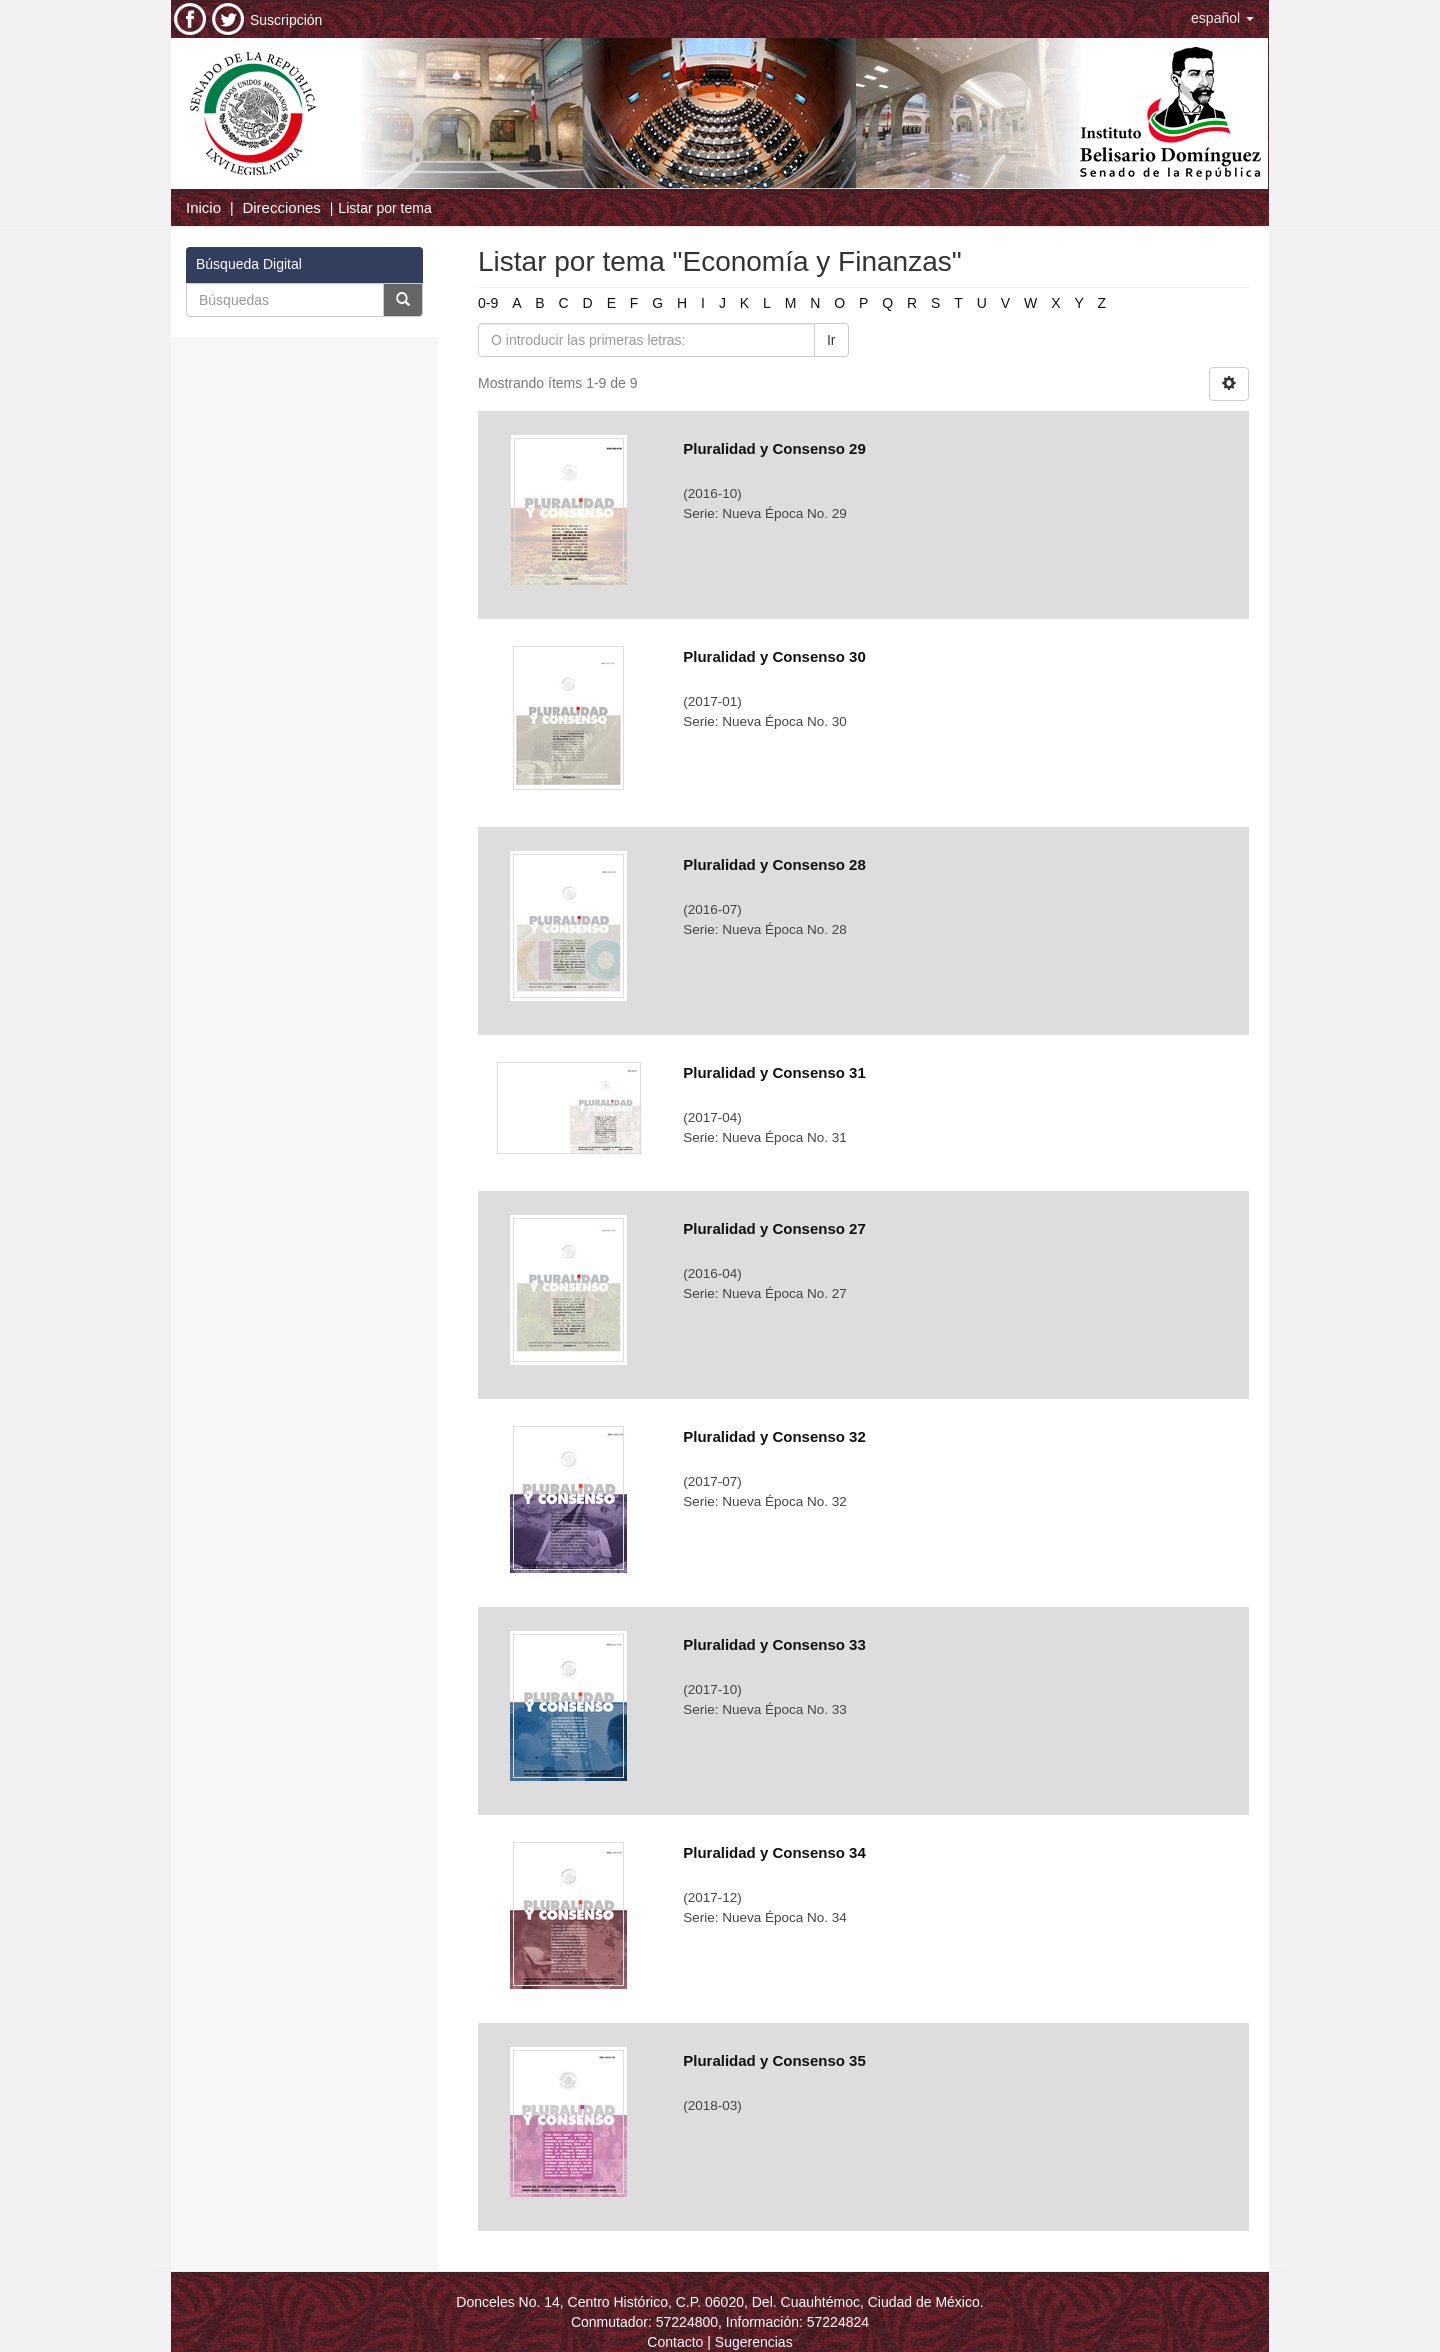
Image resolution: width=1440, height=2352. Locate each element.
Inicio (203, 207)
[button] (1222, 18)
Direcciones (281, 207)
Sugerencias (754, 2342)
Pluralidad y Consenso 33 (774, 1644)
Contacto (675, 2342)
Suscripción (286, 20)
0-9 (488, 303)
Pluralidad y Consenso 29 (774, 448)
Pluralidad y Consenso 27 (774, 1228)
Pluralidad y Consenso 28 (774, 864)
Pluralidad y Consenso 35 (774, 2060)
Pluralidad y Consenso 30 (774, 656)
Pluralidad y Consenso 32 (774, 1436)
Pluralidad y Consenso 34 (774, 1852)
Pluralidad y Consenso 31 (774, 1072)
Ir (831, 340)
